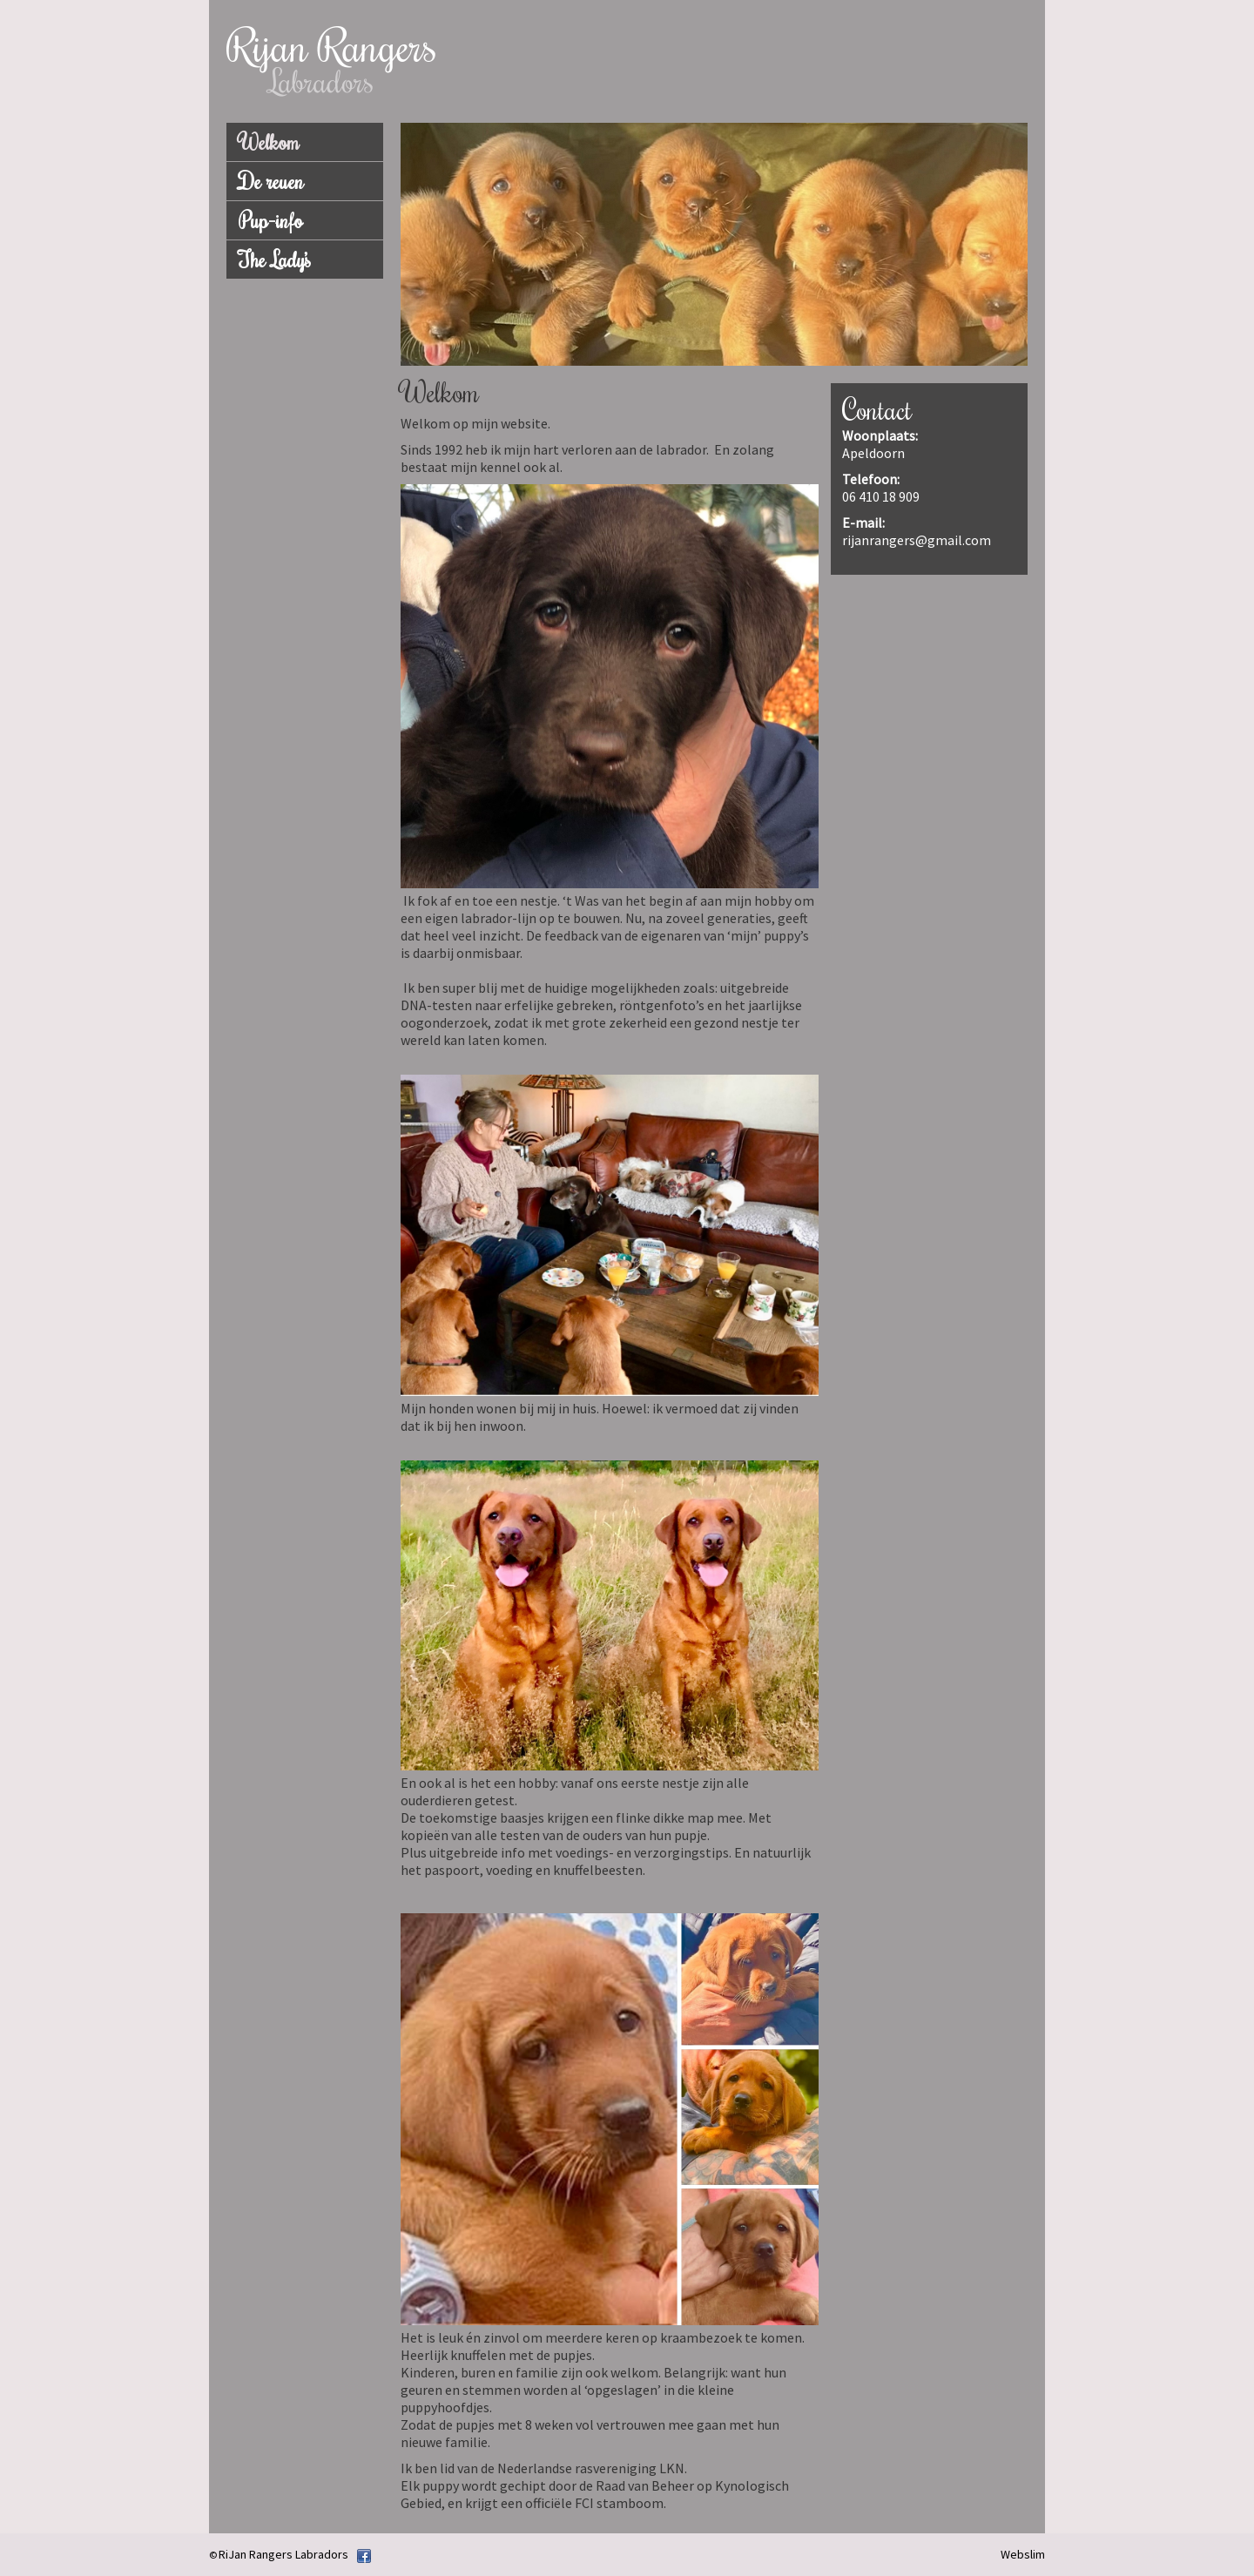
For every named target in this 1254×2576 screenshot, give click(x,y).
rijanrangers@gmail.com (916, 540)
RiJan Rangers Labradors (283, 2554)
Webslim (1023, 2554)
